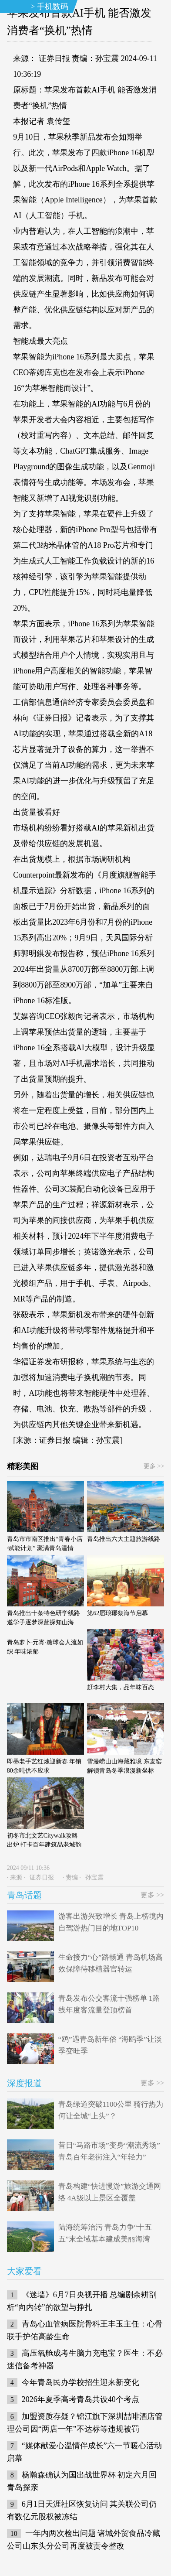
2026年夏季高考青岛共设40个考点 (80, 2399)
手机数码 (52, 6)
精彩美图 (22, 1466)
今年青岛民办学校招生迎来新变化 (80, 2382)
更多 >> (154, 1466)
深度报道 (24, 2083)
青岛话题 (24, 1895)
